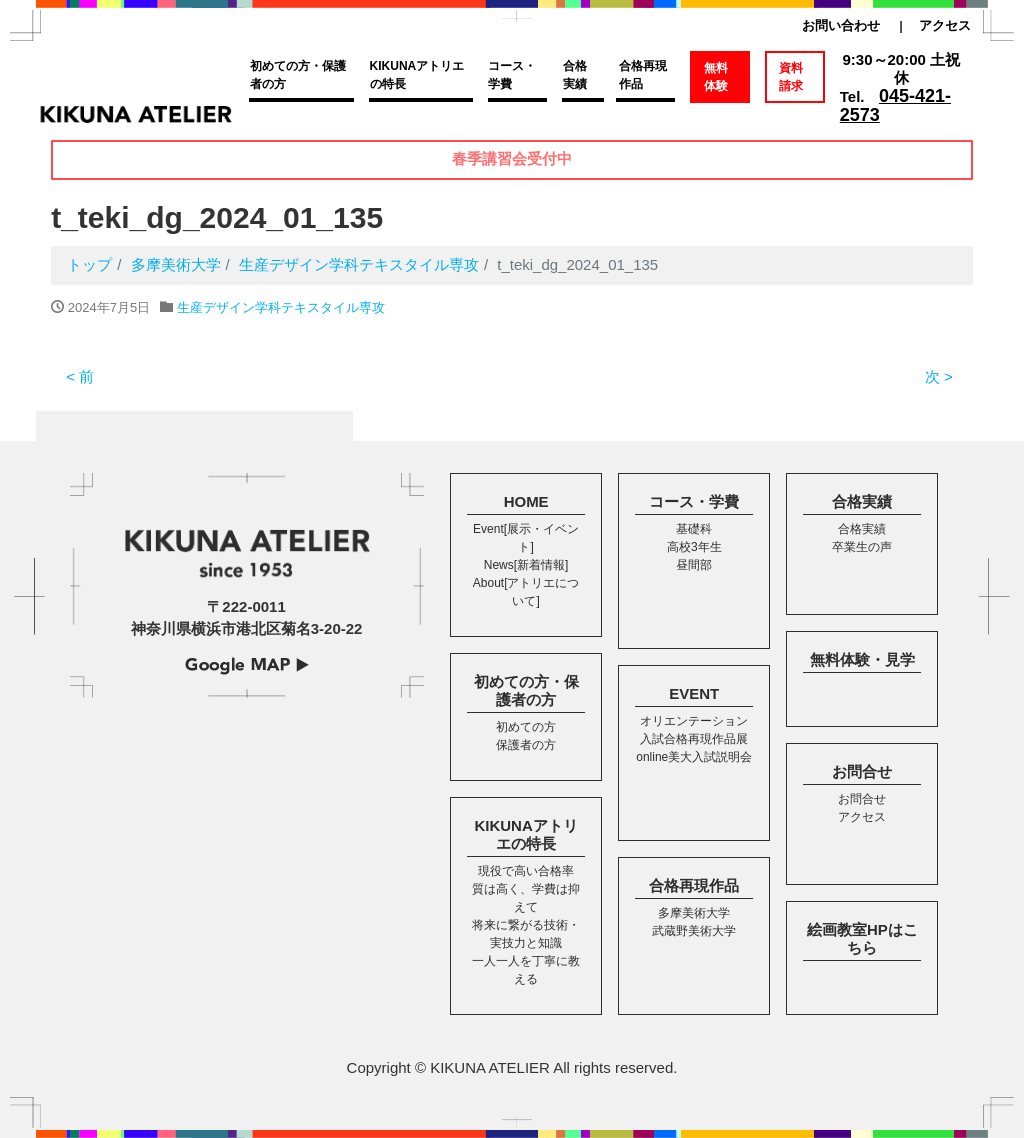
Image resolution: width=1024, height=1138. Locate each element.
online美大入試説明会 (694, 757)
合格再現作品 (643, 75)
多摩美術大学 (694, 913)
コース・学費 (512, 75)
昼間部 (694, 565)
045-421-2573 (895, 105)
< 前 (80, 376)
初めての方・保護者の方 (298, 75)
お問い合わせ (841, 25)
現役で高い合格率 (526, 871)
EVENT (694, 693)
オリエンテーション (694, 721)
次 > (939, 376)
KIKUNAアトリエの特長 (417, 75)
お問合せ (862, 771)
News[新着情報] (526, 565)
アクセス (945, 25)
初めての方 (526, 727)
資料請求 (791, 77)
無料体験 (716, 77)
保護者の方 (526, 745)
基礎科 (694, 529)
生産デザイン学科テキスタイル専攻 (281, 307)
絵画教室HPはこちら (862, 938)
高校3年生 (694, 547)
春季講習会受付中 (512, 159)
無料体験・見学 (862, 659)
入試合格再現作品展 (694, 739)
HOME (526, 501)
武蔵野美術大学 (694, 931)
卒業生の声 (862, 547)
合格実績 (575, 75)
